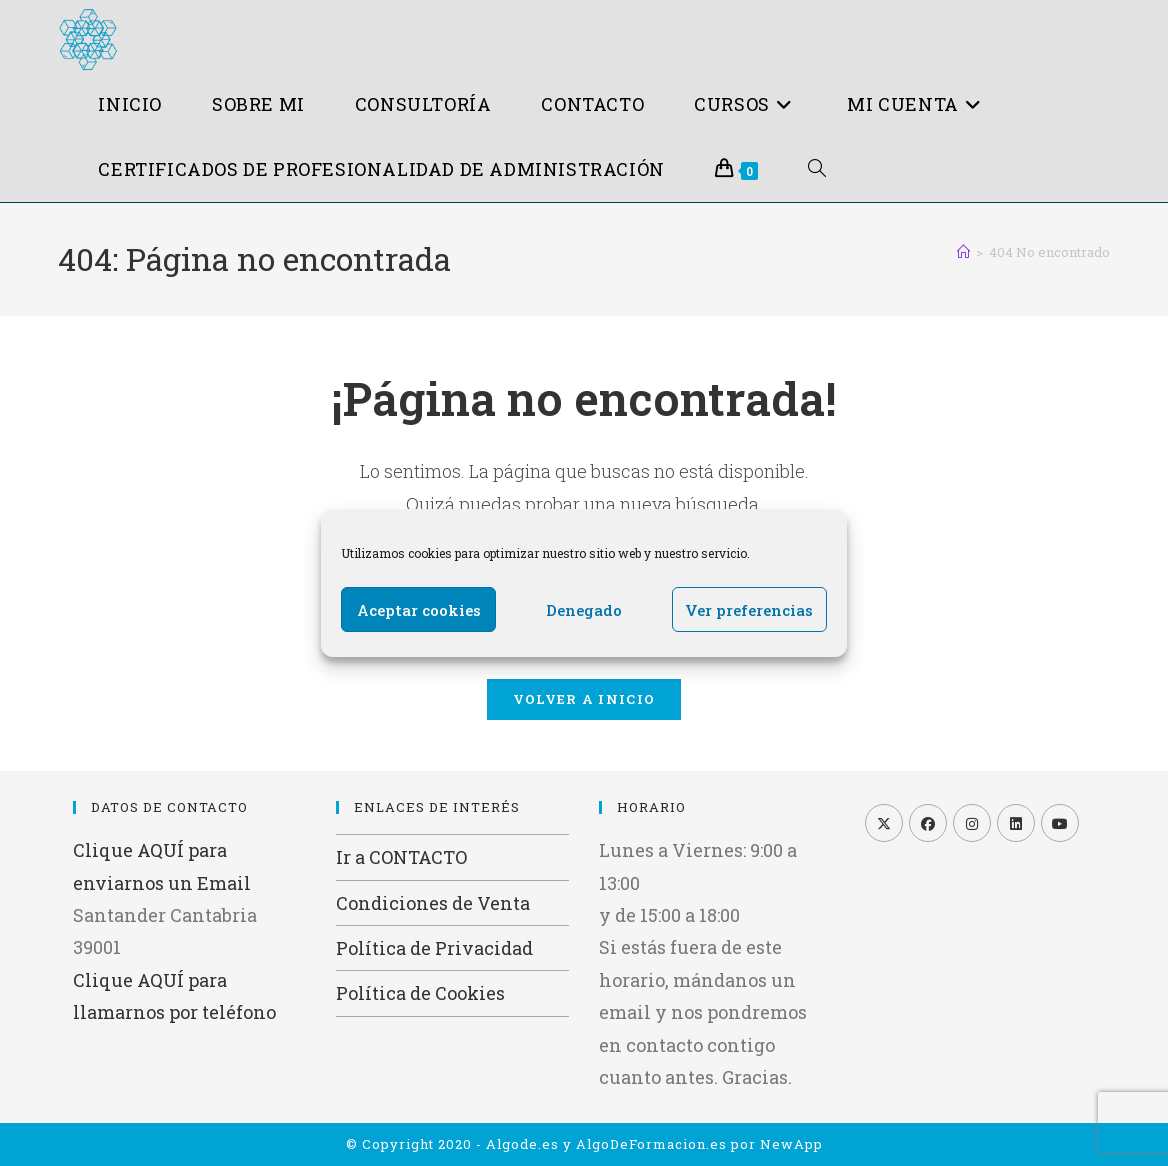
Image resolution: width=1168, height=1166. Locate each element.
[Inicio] (963, 252)
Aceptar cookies (419, 610)
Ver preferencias (749, 610)
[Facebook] (928, 823)
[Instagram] (972, 823)
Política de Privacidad (434, 948)
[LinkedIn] (1016, 823)
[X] (884, 823)
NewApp (791, 1144)
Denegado (584, 610)
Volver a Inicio (584, 699)
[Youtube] (1060, 823)
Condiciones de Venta (433, 903)
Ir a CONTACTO (401, 857)
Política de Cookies (420, 993)
